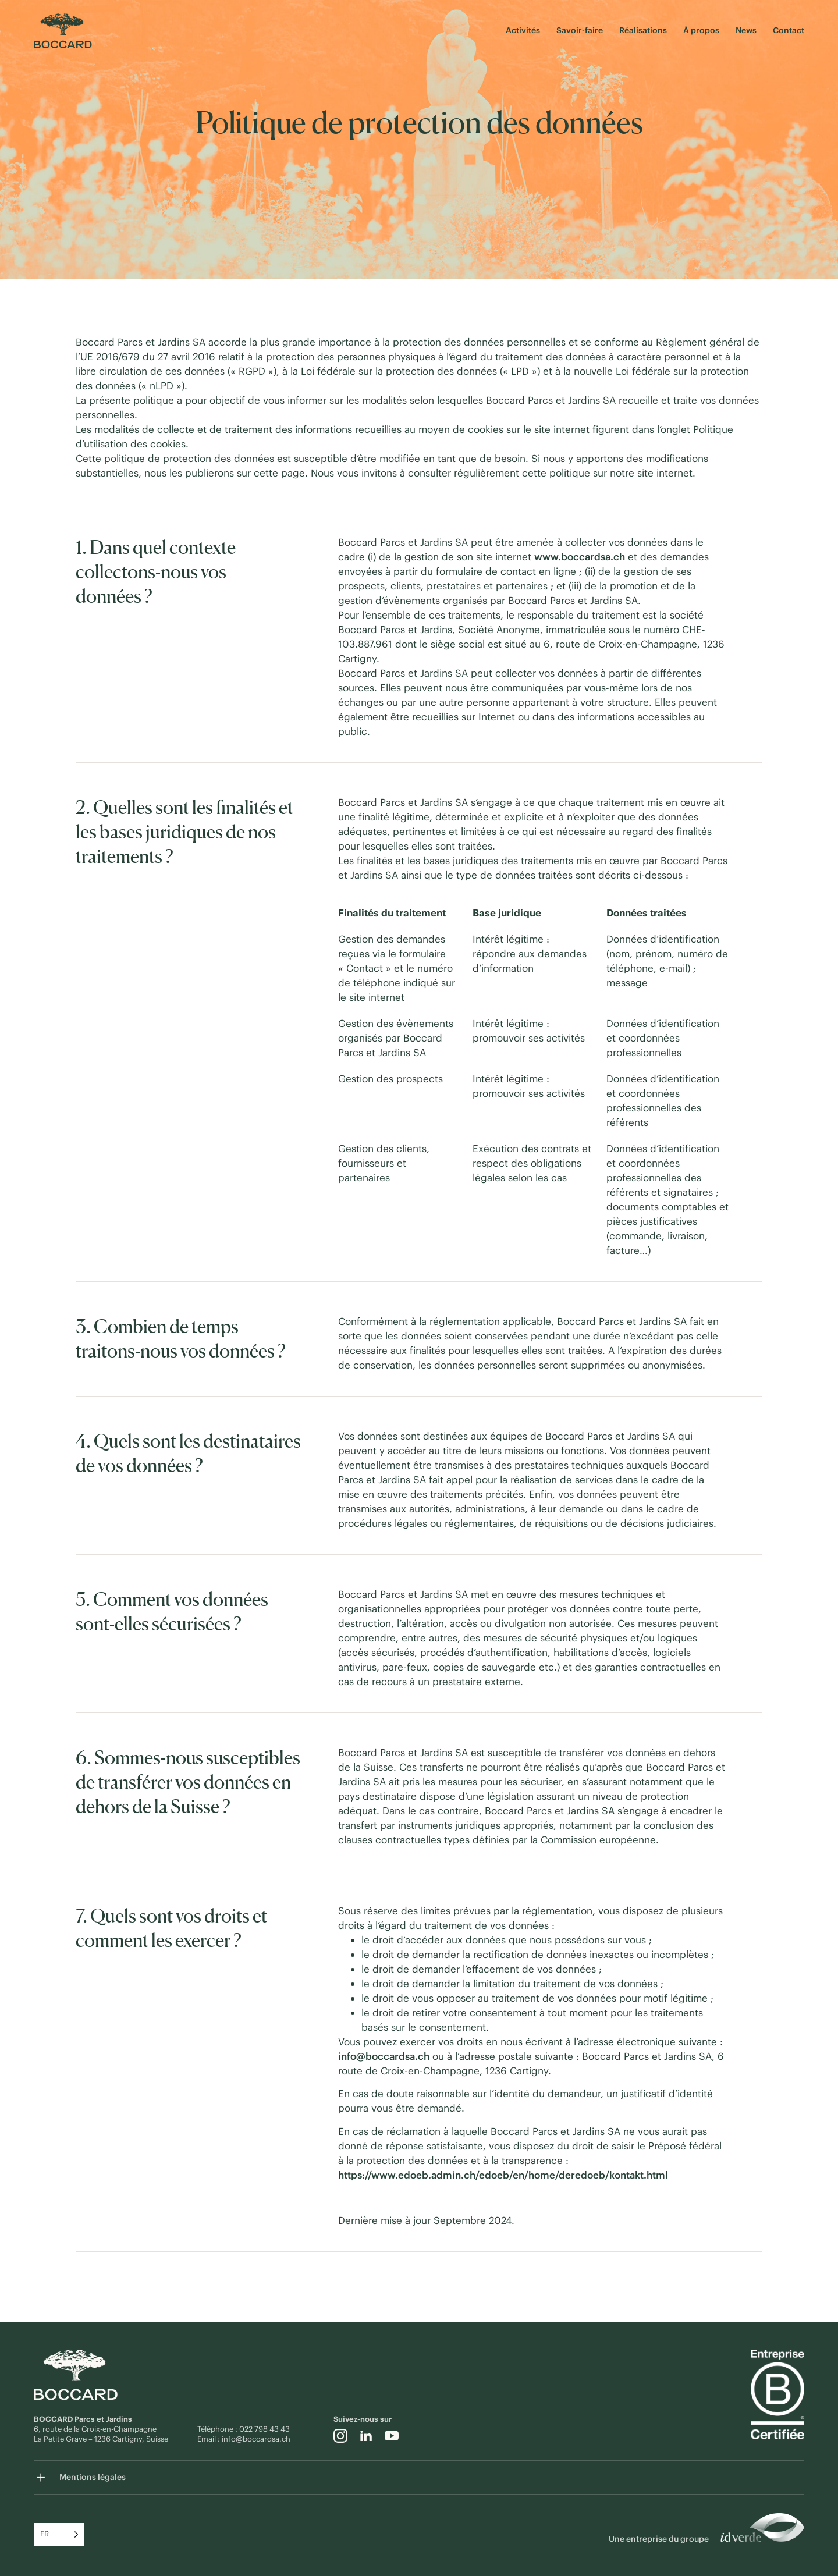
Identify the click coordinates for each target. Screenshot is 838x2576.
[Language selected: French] (59, 2534)
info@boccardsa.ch (256, 2439)
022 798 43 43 (265, 2429)
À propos (701, 30)
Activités (523, 30)
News (746, 30)
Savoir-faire (579, 30)
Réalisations (643, 30)
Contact (788, 30)
